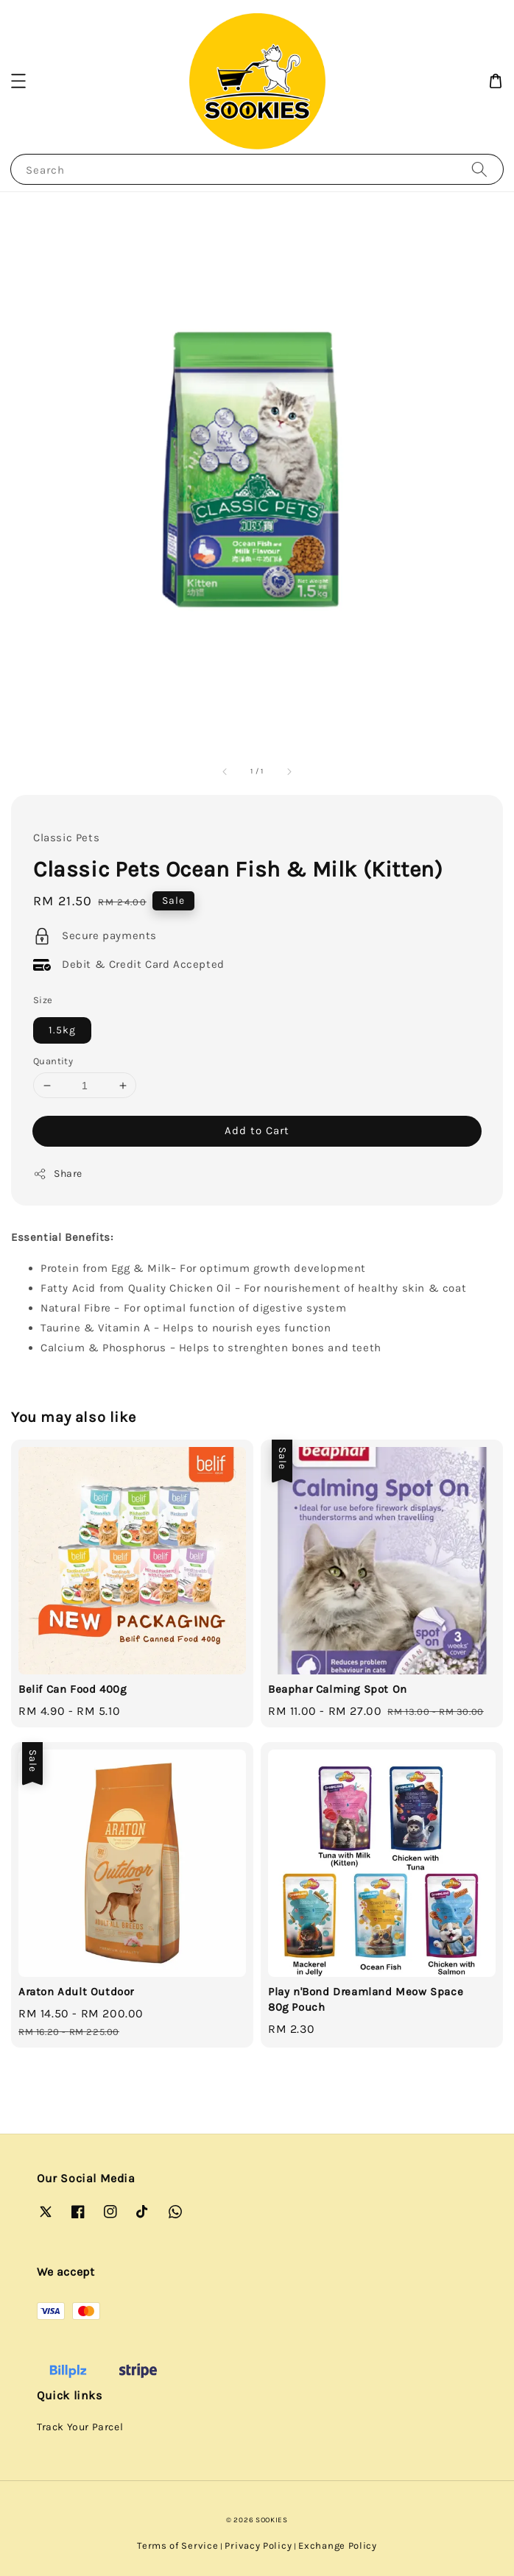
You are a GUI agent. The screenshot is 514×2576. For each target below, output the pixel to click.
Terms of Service (177, 2545)
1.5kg (62, 1030)
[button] (18, 81)
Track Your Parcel (80, 2427)
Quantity (53, 1060)
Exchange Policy (337, 2545)
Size (43, 999)
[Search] (479, 169)
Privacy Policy (258, 2545)
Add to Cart (257, 1130)
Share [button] (57, 1174)
